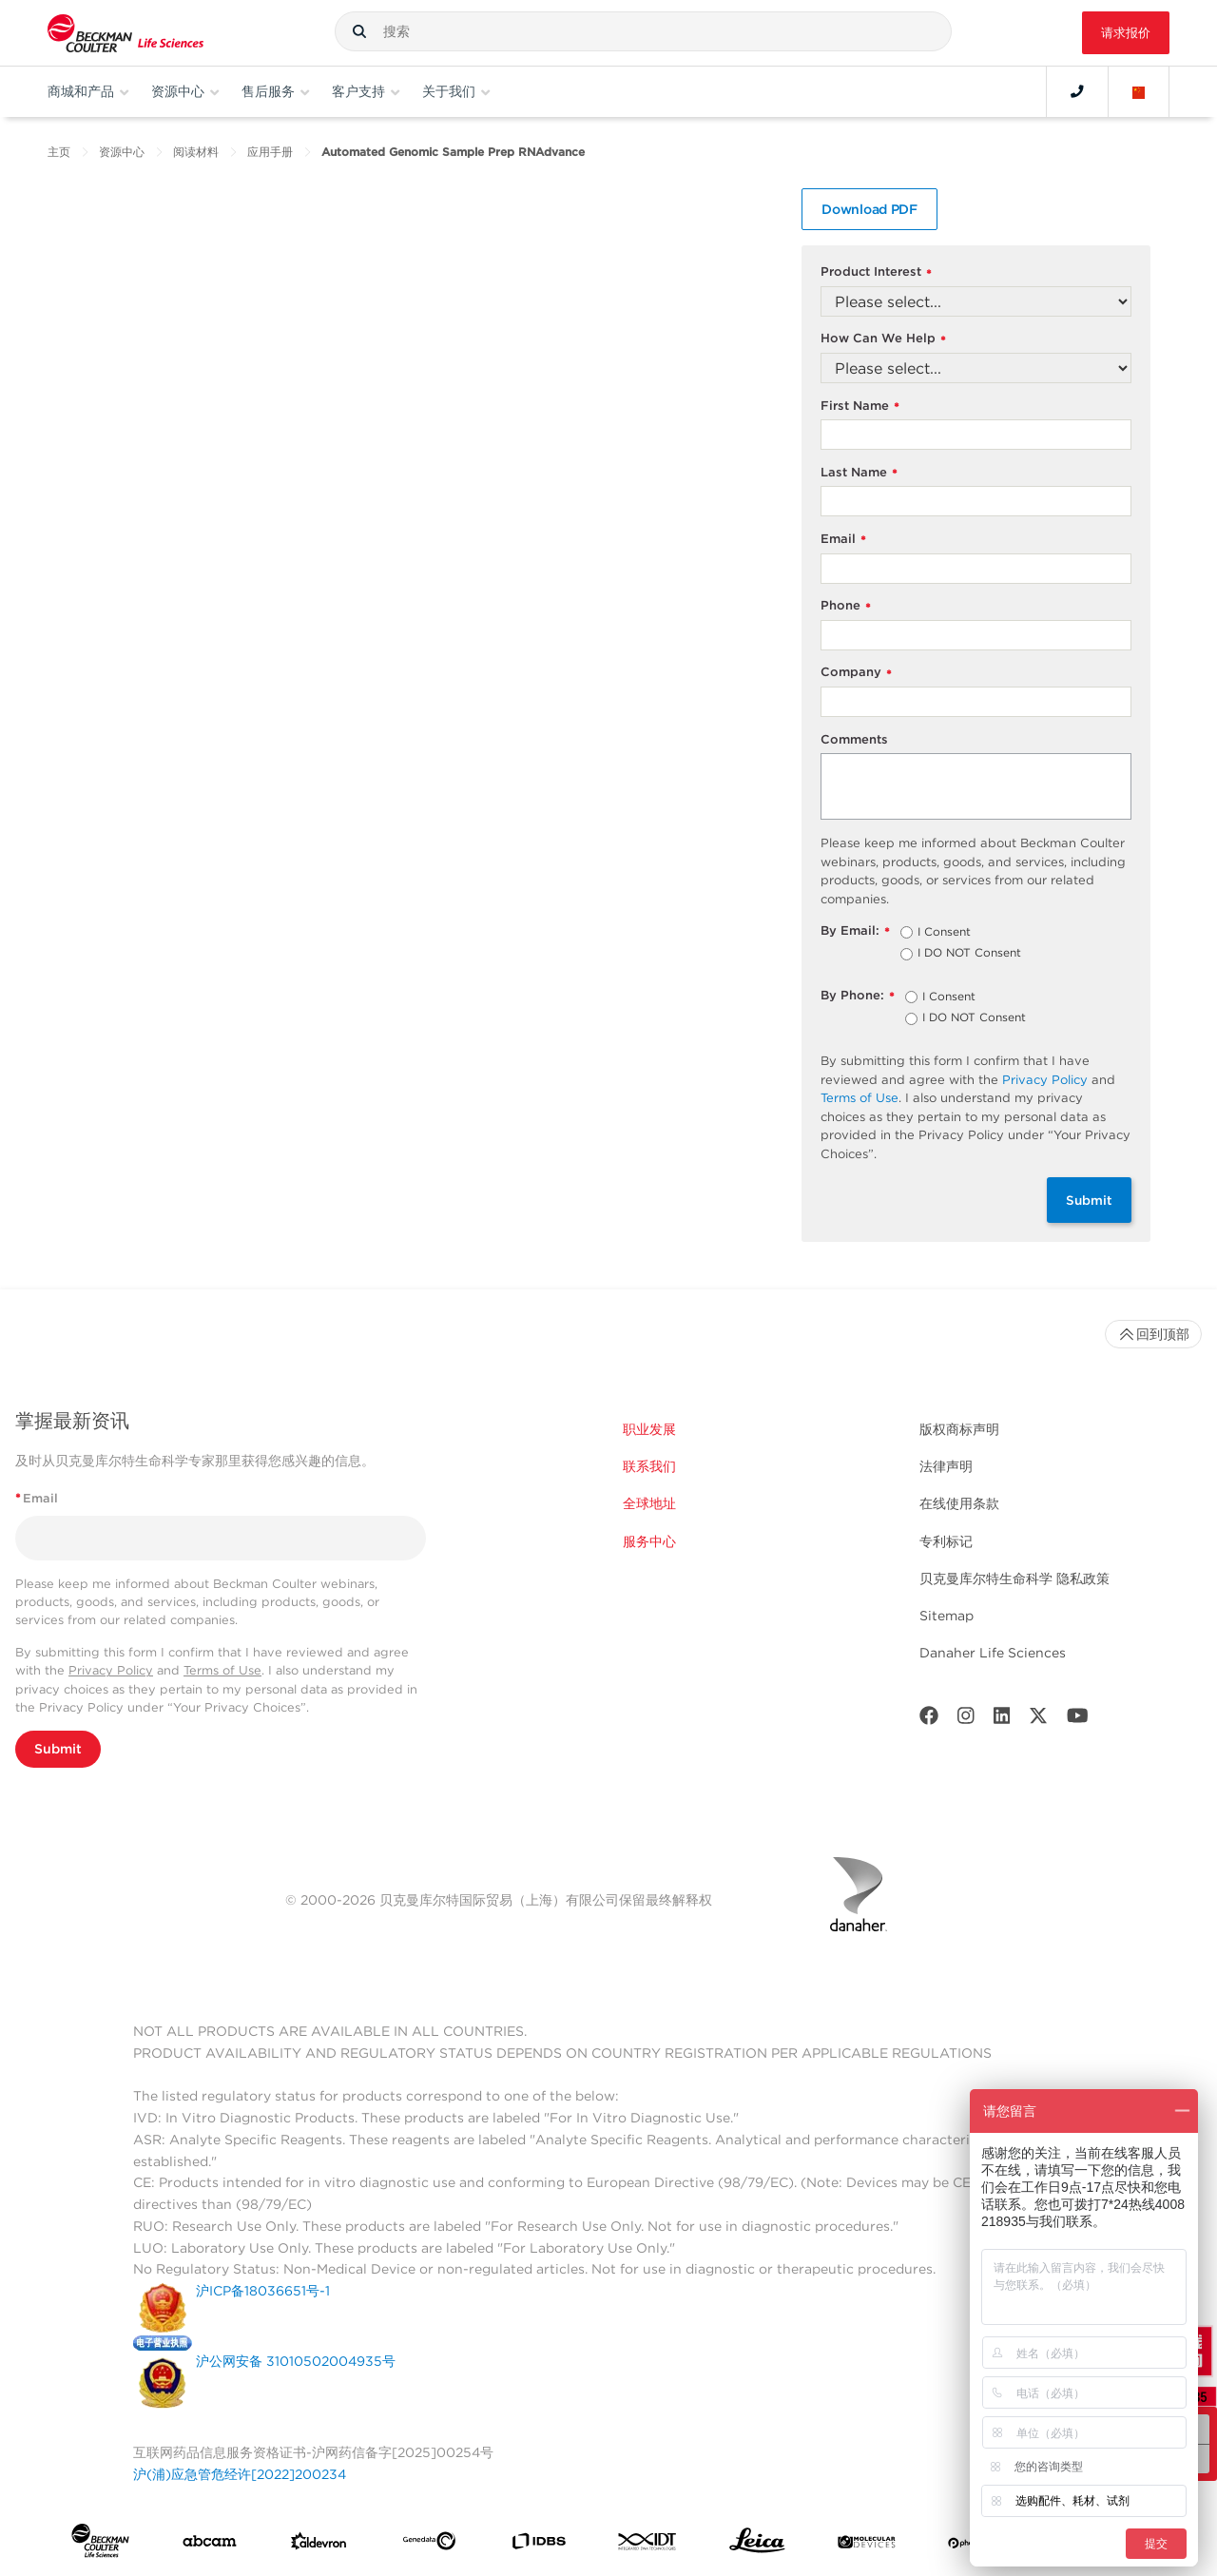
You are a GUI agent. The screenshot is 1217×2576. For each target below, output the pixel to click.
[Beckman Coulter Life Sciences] (125, 32)
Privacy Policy (1045, 1080)
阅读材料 (196, 152)
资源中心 (122, 152)
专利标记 (946, 1541)
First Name (860, 406)
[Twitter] (1038, 1720)
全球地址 (649, 1503)
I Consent (944, 933)
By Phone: (858, 996)
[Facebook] (928, 1720)
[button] (359, 31)
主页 (59, 152)
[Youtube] (1078, 1720)
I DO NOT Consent (969, 953)
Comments (854, 739)
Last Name (859, 473)
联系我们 (649, 1466)
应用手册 (270, 152)
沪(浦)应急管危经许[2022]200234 (239, 2474)
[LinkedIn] (1002, 1720)
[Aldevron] (319, 2545)
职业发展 (649, 1429)
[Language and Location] (1139, 91)
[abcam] (210, 2545)
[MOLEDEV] (867, 2544)
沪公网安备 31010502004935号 (296, 2361)
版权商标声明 (959, 1429)
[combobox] (643, 31)
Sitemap (946, 1615)
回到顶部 (1153, 1334)
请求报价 (1125, 33)
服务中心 (649, 1541)
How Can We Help (883, 339)
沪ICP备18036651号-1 (263, 2290)
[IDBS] (539, 2545)
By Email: (855, 931)
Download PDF (869, 209)
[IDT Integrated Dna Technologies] (648, 2545)
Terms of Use (859, 1098)
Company (856, 673)
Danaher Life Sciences (992, 1652)
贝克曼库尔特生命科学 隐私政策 (1014, 1578)
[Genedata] (429, 2544)
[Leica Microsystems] (757, 2545)
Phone (846, 606)
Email (843, 540)
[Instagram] (966, 1720)
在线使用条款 (959, 1503)
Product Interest (876, 272)
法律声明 (946, 1466)
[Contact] (1077, 91)
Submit (1089, 1200)
